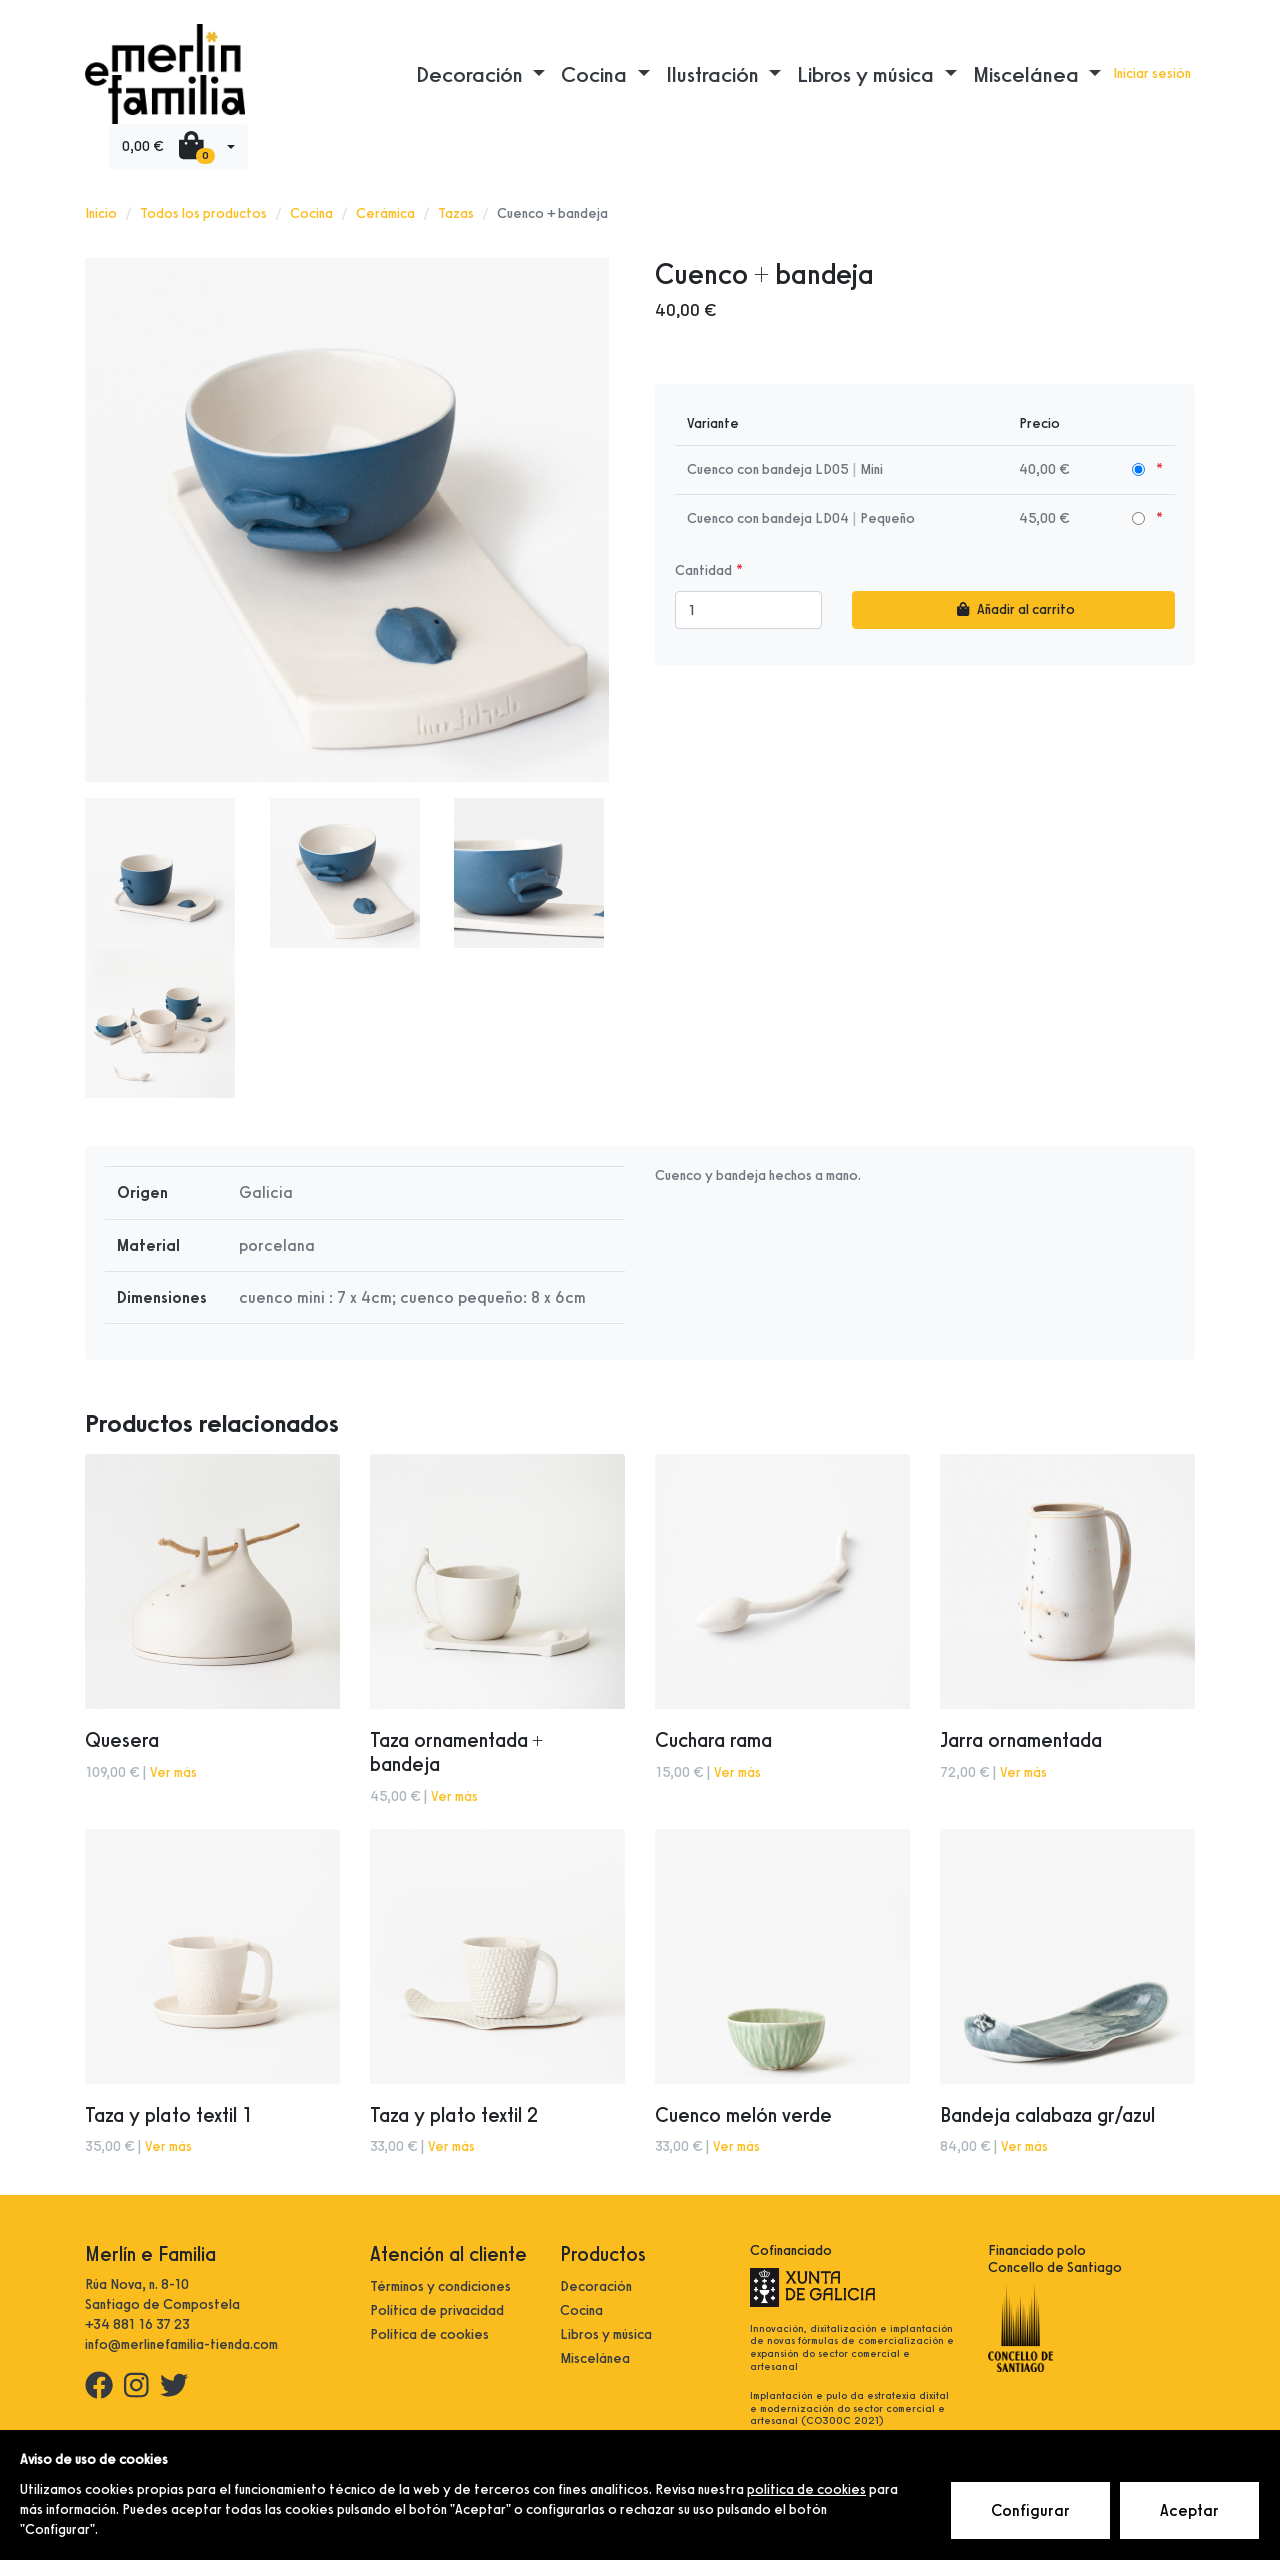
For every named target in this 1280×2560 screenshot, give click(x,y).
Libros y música (606, 2334)
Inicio (101, 213)
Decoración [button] (472, 74)
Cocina (311, 213)
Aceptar (1190, 2511)
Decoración (596, 2286)
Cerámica (385, 213)
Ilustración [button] (715, 74)
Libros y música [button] (868, 74)
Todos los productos (203, 213)
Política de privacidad (437, 2310)
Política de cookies (429, 2334)
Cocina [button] (596, 74)
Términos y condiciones (440, 2286)
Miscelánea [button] (1028, 74)
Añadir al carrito (1013, 609)
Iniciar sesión (1152, 73)
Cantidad (703, 570)
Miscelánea (595, 2358)
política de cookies (806, 2489)
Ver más (173, 1772)
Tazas (456, 213)
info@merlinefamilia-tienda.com (181, 2344)
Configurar (1031, 2511)
